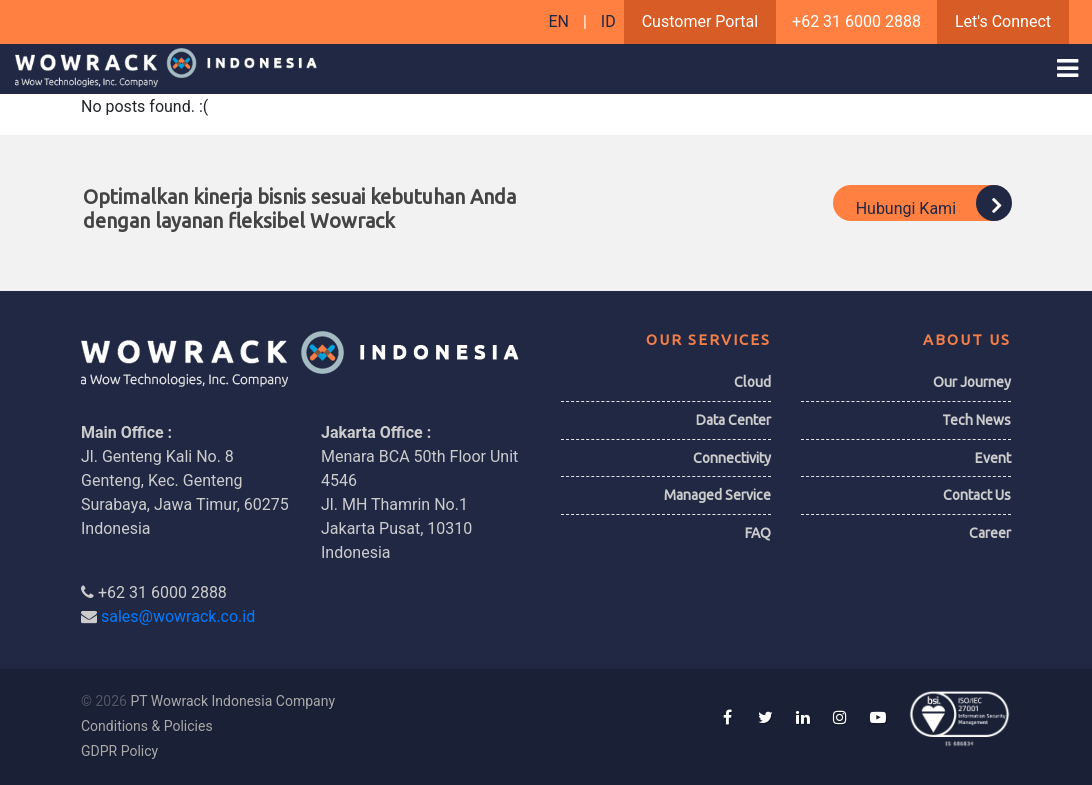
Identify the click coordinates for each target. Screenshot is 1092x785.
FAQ (758, 533)
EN (560, 21)
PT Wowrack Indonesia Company (232, 701)
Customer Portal (700, 21)
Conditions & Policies (147, 726)
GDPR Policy (119, 751)
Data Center (733, 420)
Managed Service (717, 495)
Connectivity (732, 458)
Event (993, 458)
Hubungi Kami (933, 203)
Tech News (976, 420)
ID (608, 21)
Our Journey (972, 382)
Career (990, 533)
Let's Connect (1003, 21)
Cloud (752, 382)
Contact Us (977, 495)
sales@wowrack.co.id (178, 616)
